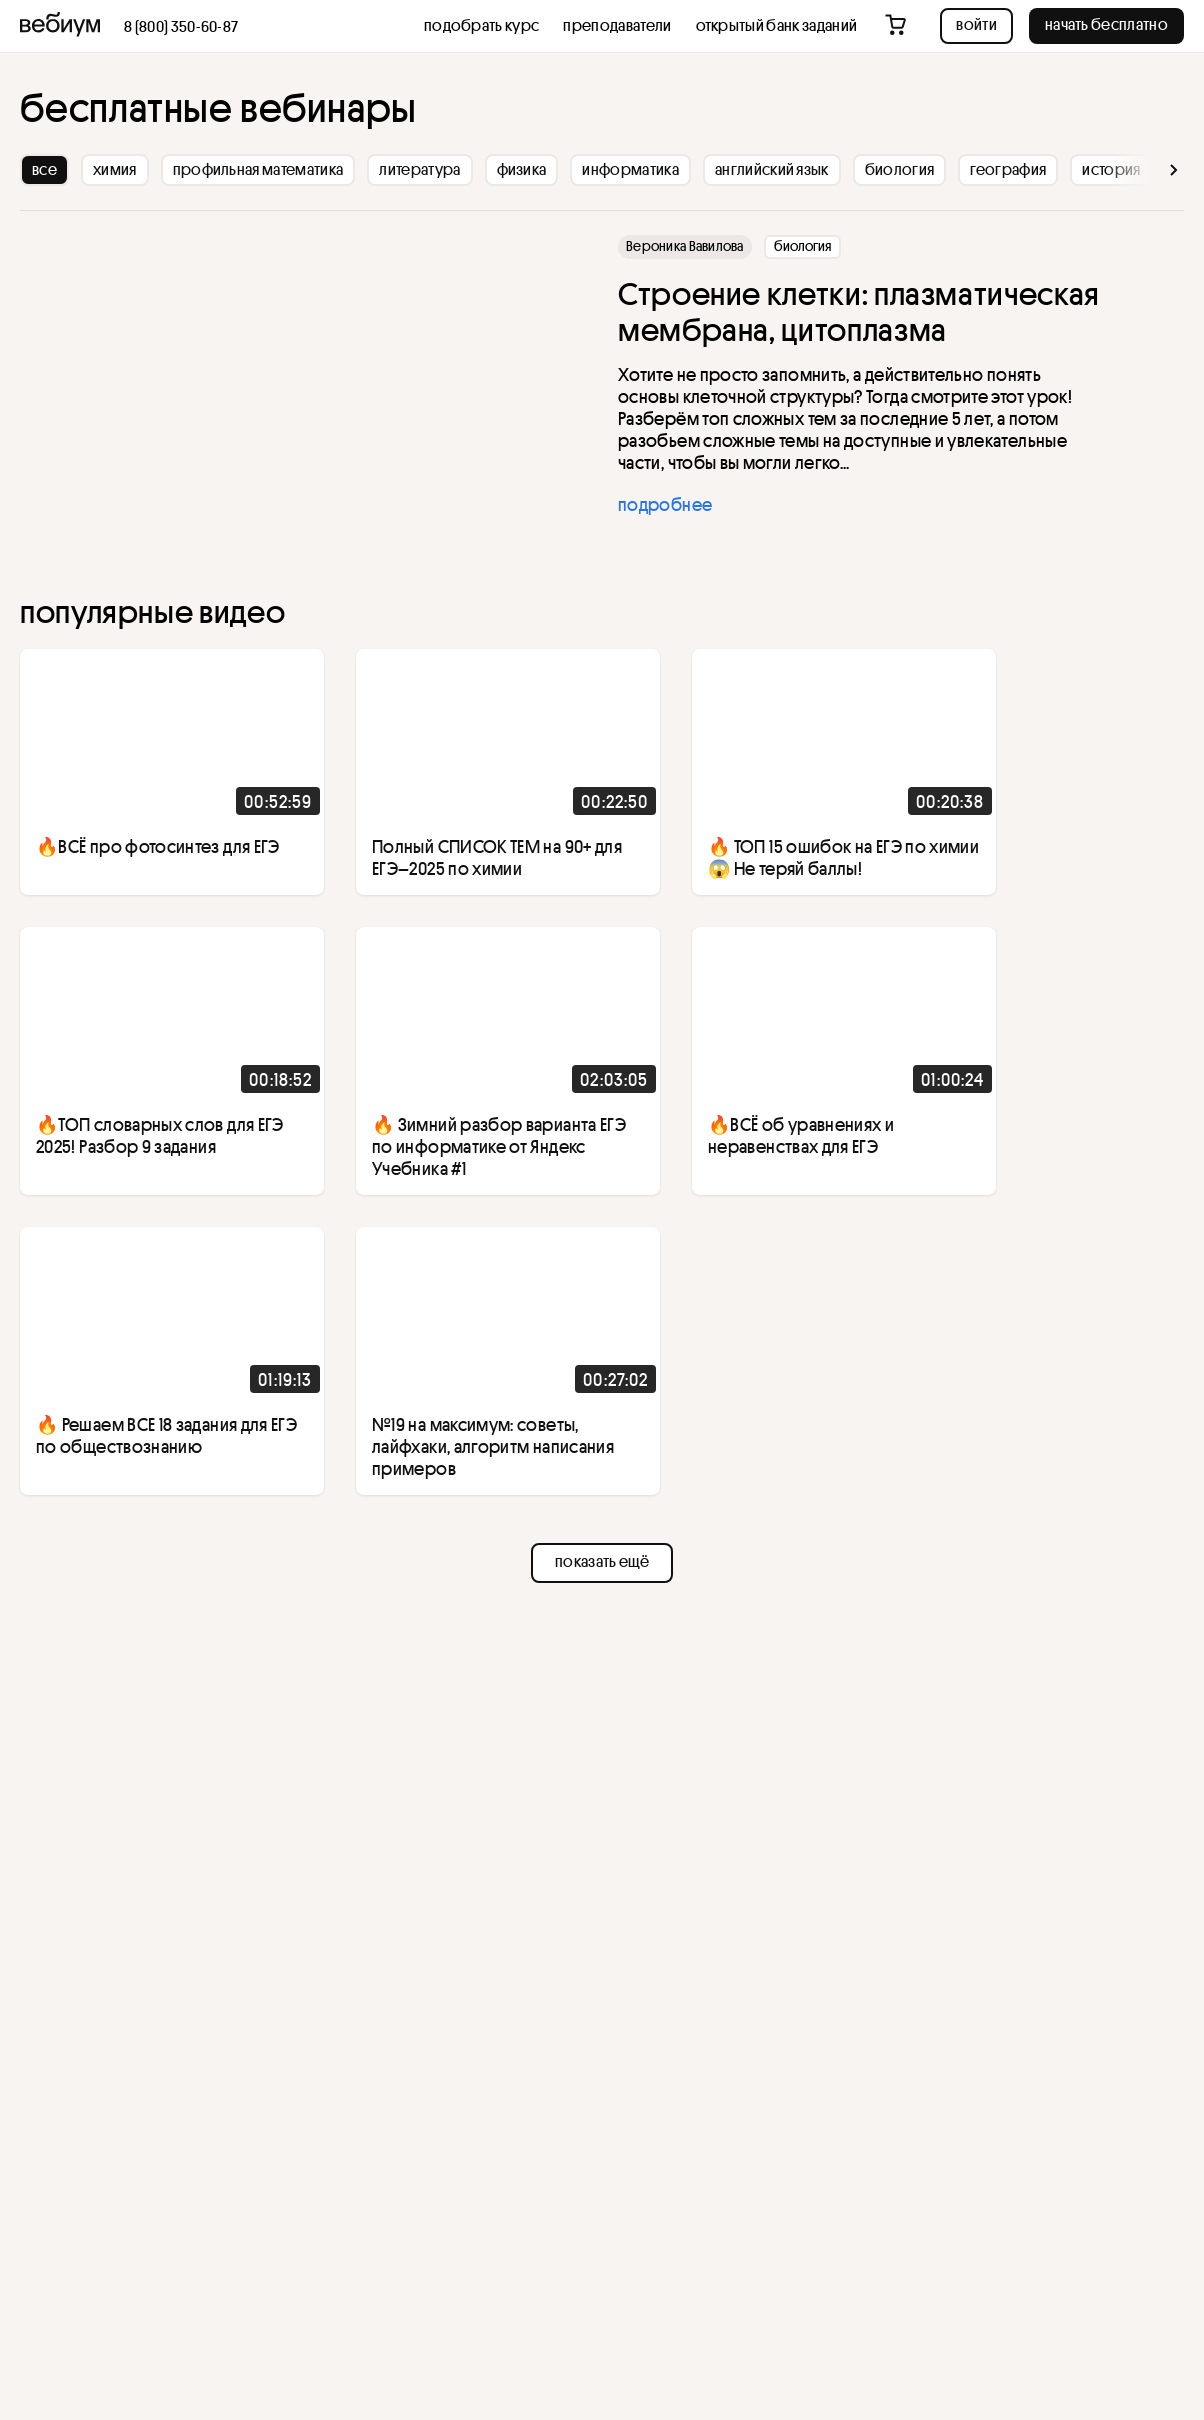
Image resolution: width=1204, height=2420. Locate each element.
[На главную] (60, 26)
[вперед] (1145, 170)
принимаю (89, 2359)
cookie (159, 2319)
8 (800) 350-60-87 (181, 26)
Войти (976, 24)
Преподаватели (617, 25)
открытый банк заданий (777, 25)
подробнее (665, 504)
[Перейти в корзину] (897, 26)
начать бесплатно (1106, 24)
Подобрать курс (481, 25)
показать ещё (602, 1561)
